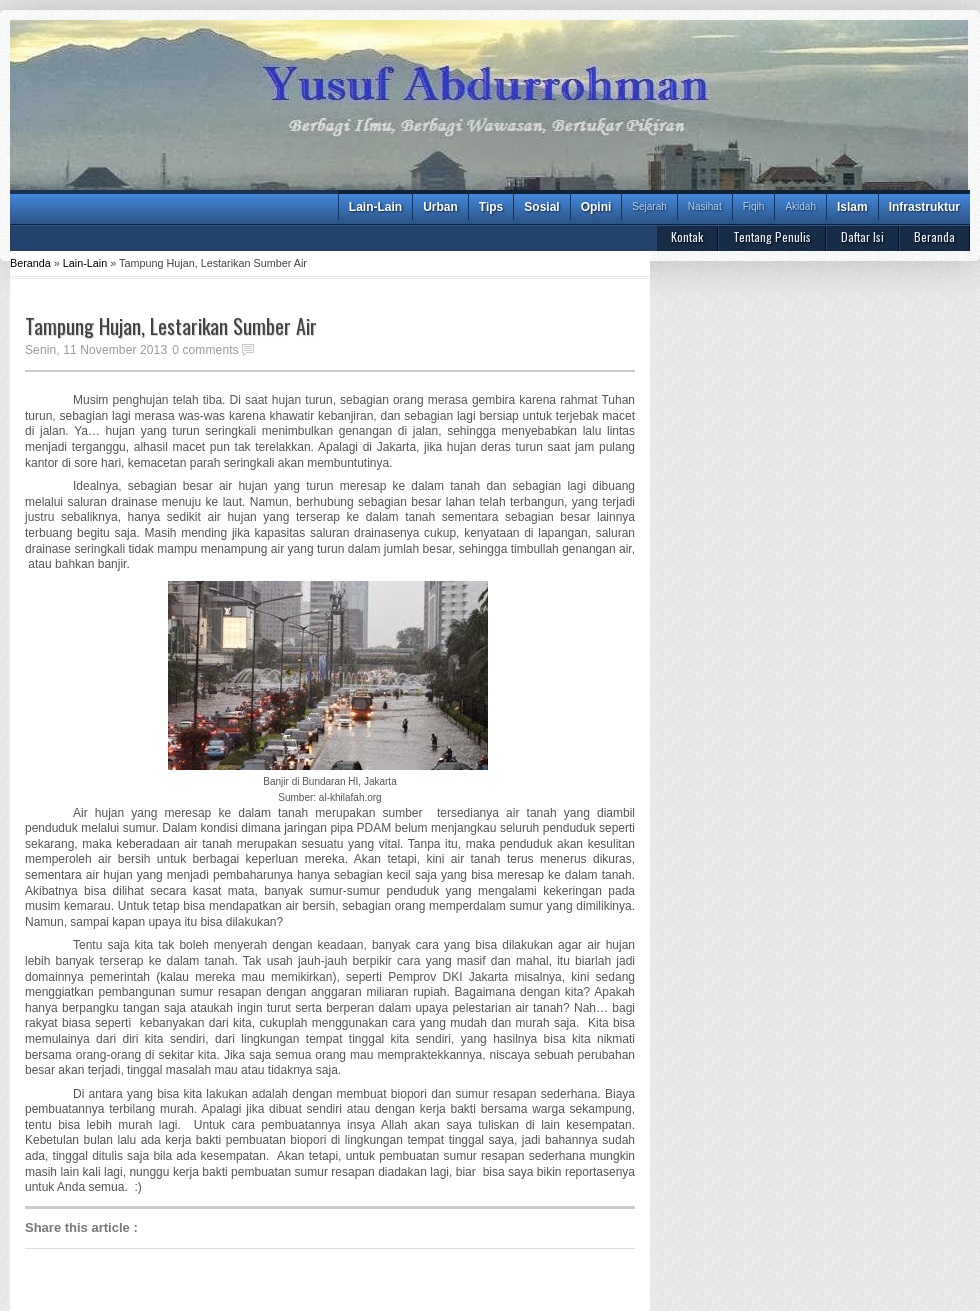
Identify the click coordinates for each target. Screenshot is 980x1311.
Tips (491, 207)
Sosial (541, 207)
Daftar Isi (862, 236)
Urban (440, 207)
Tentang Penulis (772, 236)
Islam (852, 207)
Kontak (687, 236)
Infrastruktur (924, 207)
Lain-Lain (375, 207)
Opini (596, 207)
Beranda (934, 236)
